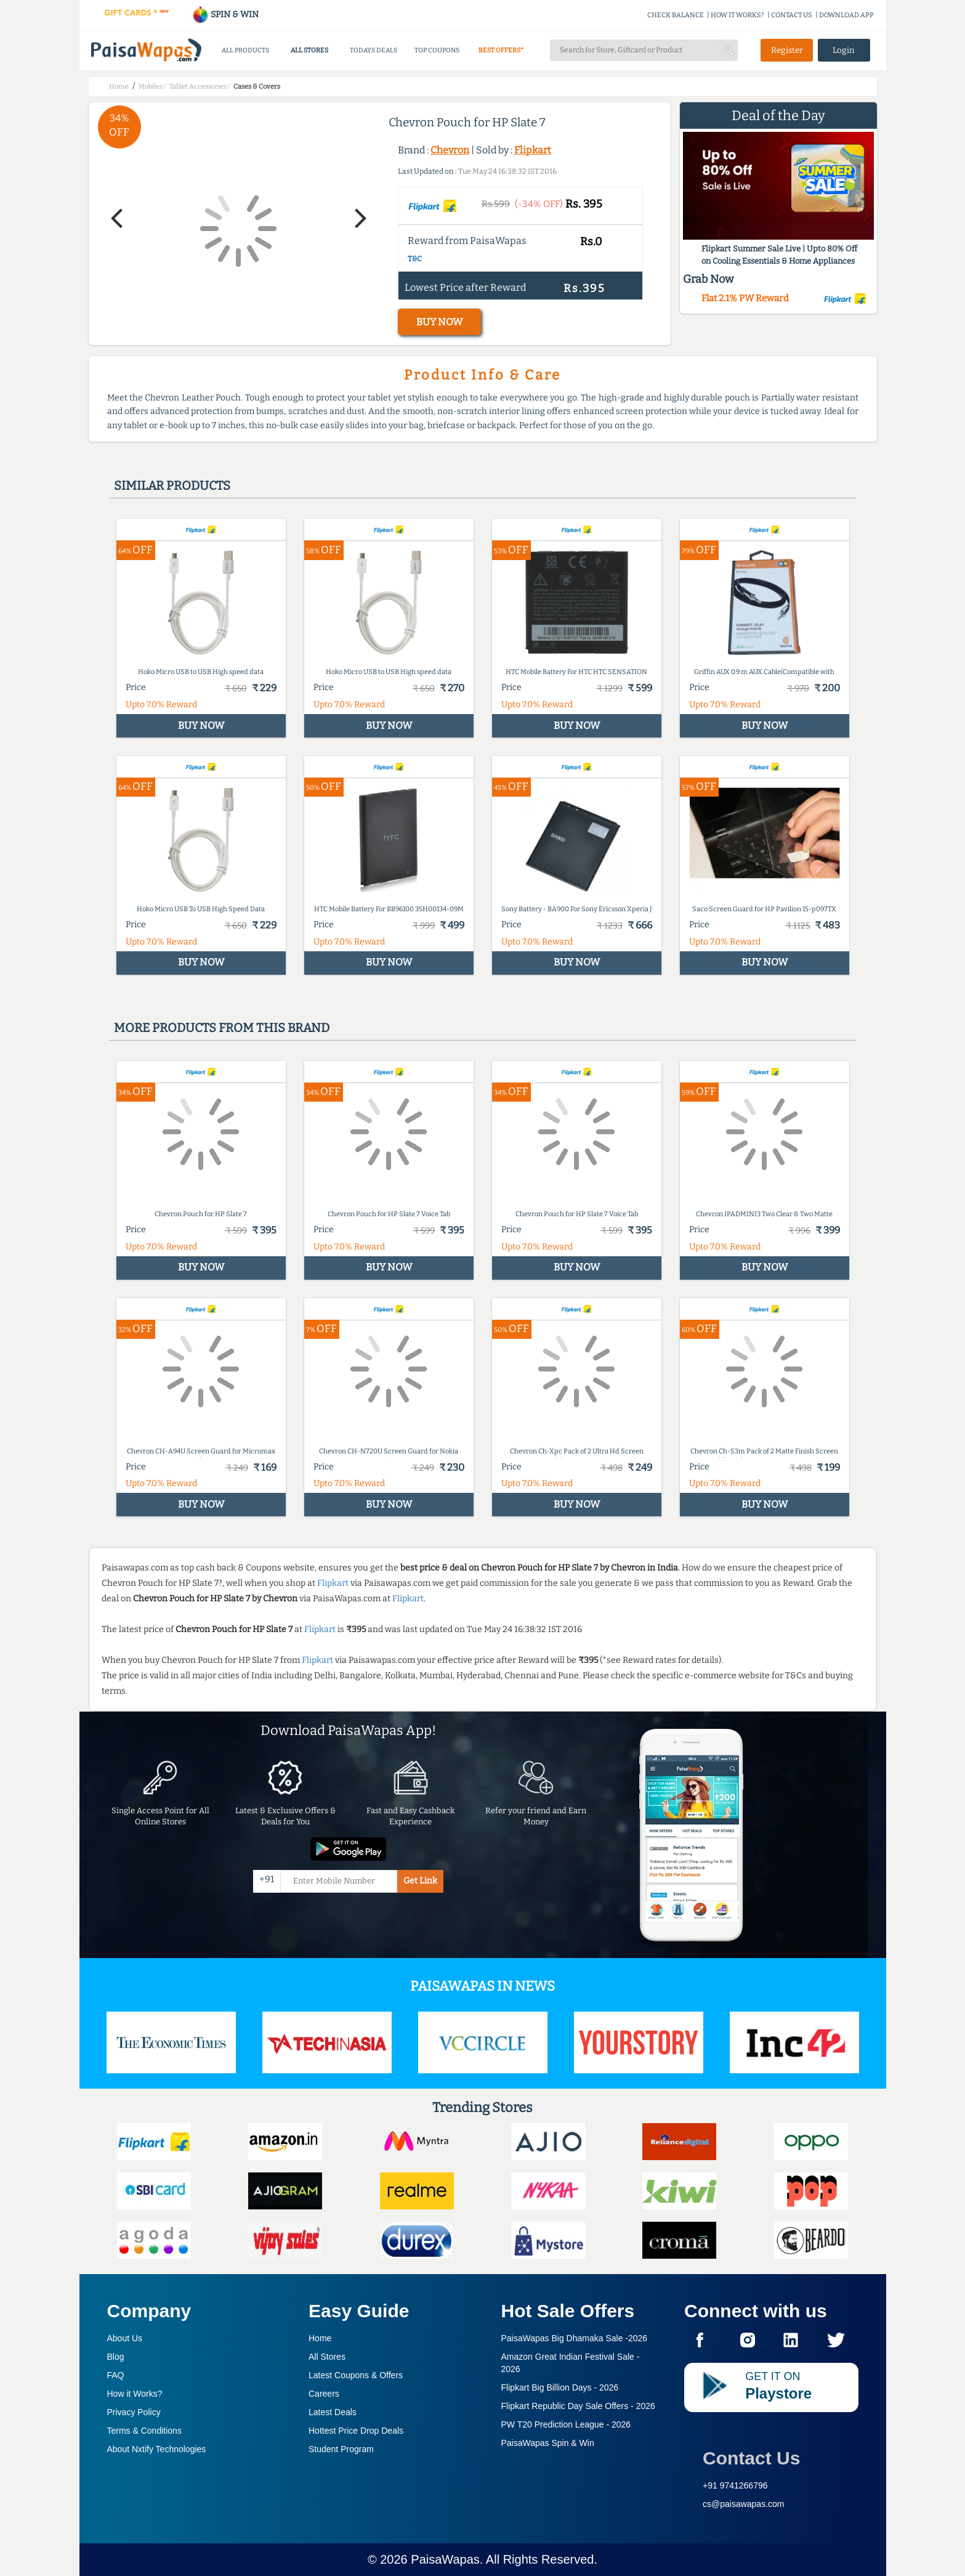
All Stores (327, 2357)
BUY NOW (439, 322)
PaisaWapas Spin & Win (547, 2443)
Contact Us (751, 2458)
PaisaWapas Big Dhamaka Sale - (574, 2338)
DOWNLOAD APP (846, 15)
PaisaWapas (445, 2559)
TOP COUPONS (436, 50)
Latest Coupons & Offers (356, 2375)
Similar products (172, 485)
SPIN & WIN (225, 14)
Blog (115, 2357)
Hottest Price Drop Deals (356, 2431)
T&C (415, 258)
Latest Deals (333, 2412)
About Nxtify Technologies (156, 2449)
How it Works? (135, 2394)
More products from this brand (221, 1027)
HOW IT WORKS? (737, 15)
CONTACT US (791, 15)
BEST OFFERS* (500, 50)
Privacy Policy (134, 2412)
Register (787, 50)
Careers (324, 2394)
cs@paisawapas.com (744, 2504)
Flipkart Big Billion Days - (560, 2387)
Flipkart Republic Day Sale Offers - (578, 2406)
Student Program (341, 2449)
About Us (125, 2338)
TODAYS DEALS (373, 50)
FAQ (115, 2375)
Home (320, 2338)
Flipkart (532, 150)
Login (844, 50)
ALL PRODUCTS (245, 50)
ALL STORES (309, 50)
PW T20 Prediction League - (566, 2424)
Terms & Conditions (144, 2431)
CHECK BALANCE (675, 15)
